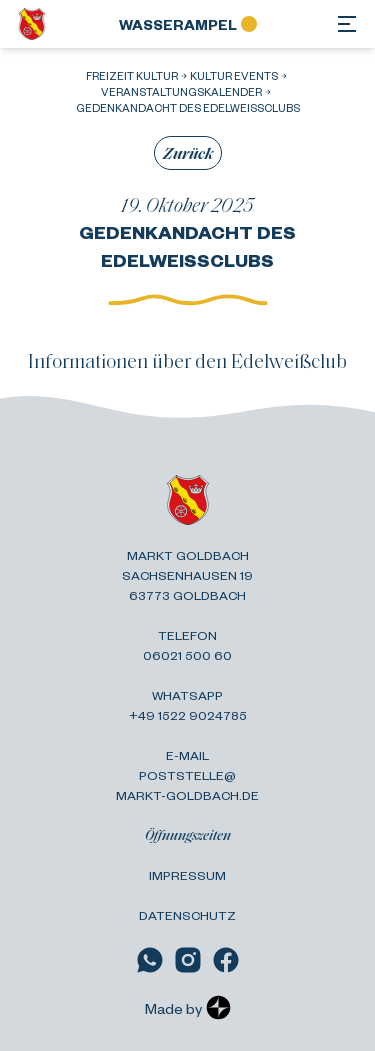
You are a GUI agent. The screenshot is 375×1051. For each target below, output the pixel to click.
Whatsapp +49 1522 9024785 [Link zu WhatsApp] (188, 705)
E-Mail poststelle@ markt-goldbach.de (187, 775)
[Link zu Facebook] (226, 960)
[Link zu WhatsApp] (150, 960)
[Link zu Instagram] (188, 960)
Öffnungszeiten (188, 834)
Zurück (188, 152)
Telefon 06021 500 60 (187, 645)
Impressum (187, 875)
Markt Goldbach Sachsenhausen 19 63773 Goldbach (187, 575)
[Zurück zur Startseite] (32, 24)
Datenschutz (187, 915)
